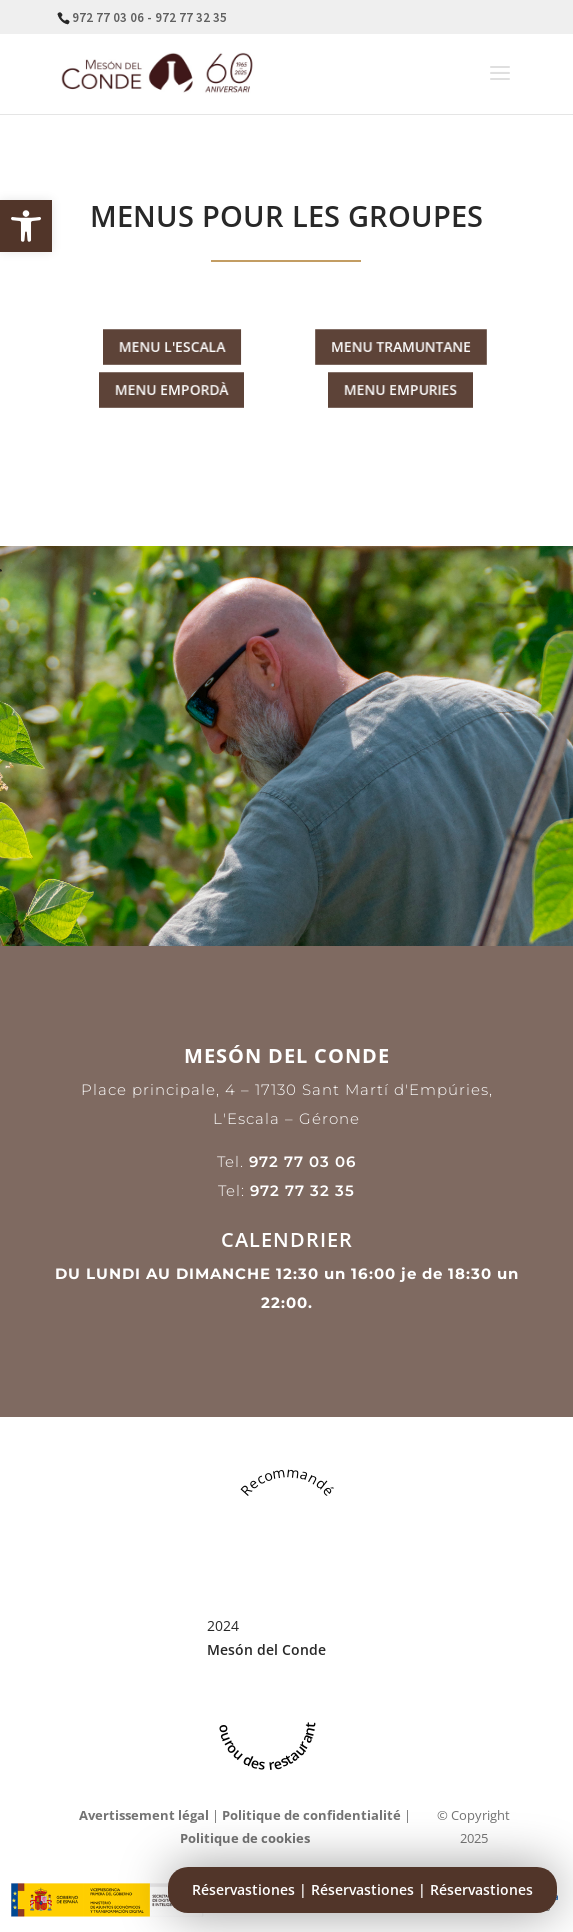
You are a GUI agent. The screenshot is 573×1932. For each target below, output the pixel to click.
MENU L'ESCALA (172, 347)
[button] (26, 226)
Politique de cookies (245, 1838)
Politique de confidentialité (311, 1815)
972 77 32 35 (302, 1190)
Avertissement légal (144, 1815)
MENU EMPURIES (401, 390)
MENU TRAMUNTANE (401, 347)
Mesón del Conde (266, 1649)
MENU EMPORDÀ (172, 390)
